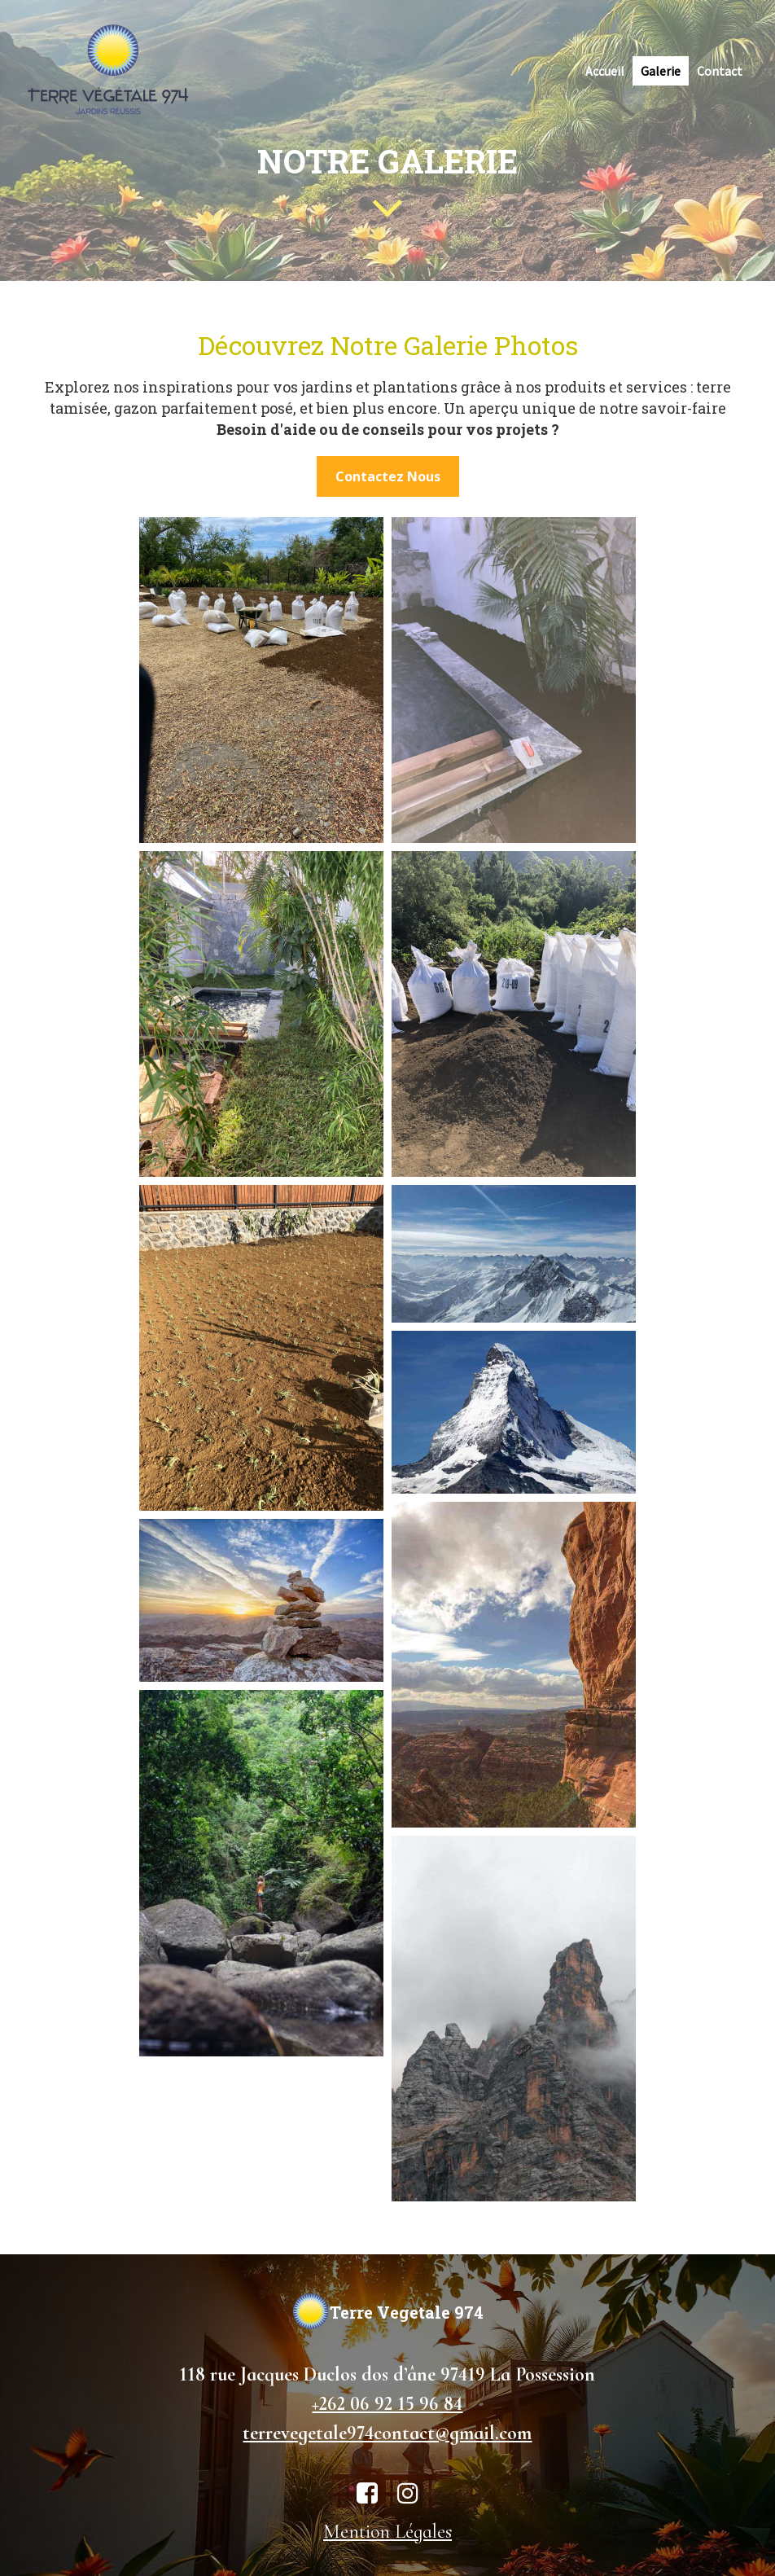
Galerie (661, 71)
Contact (719, 71)
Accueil (604, 71)
